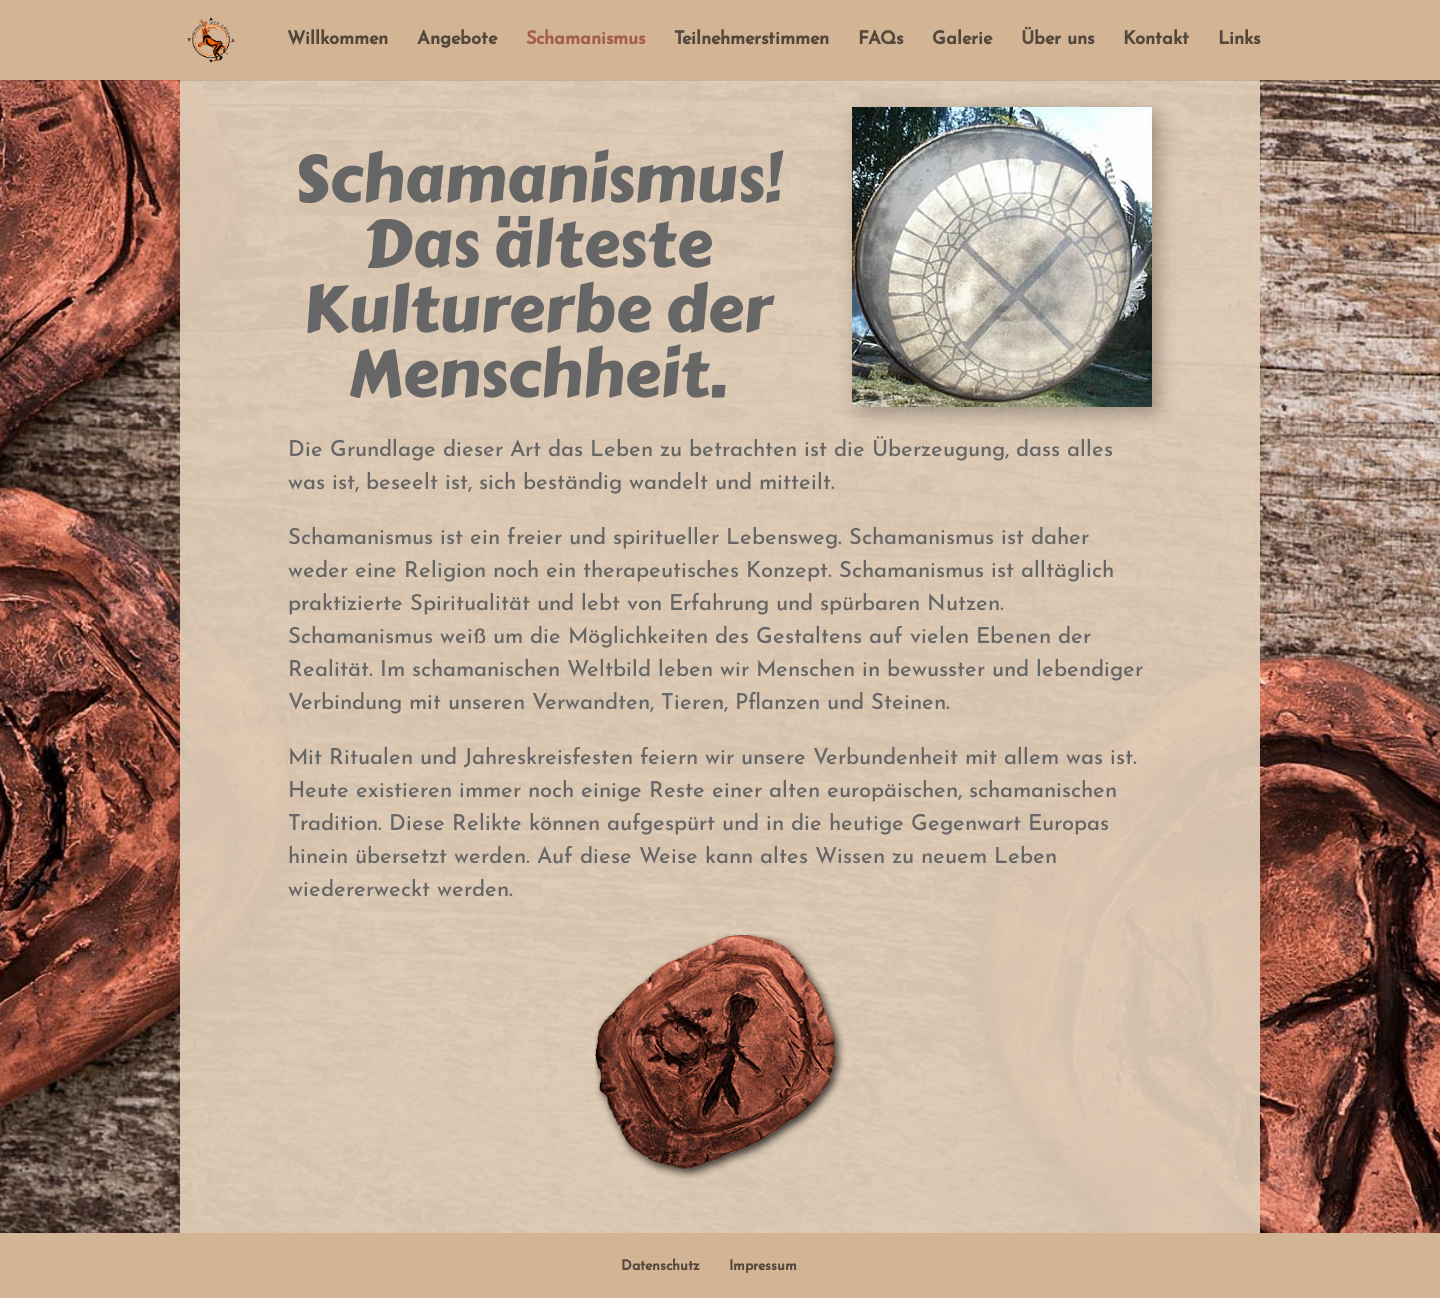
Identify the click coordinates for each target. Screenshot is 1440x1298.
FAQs (880, 41)
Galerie (962, 41)
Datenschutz (660, 1266)
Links (1239, 41)
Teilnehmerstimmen (751, 41)
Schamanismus (585, 41)
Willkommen (337, 41)
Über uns (1057, 41)
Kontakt (1156, 41)
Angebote (457, 41)
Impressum (763, 1266)
